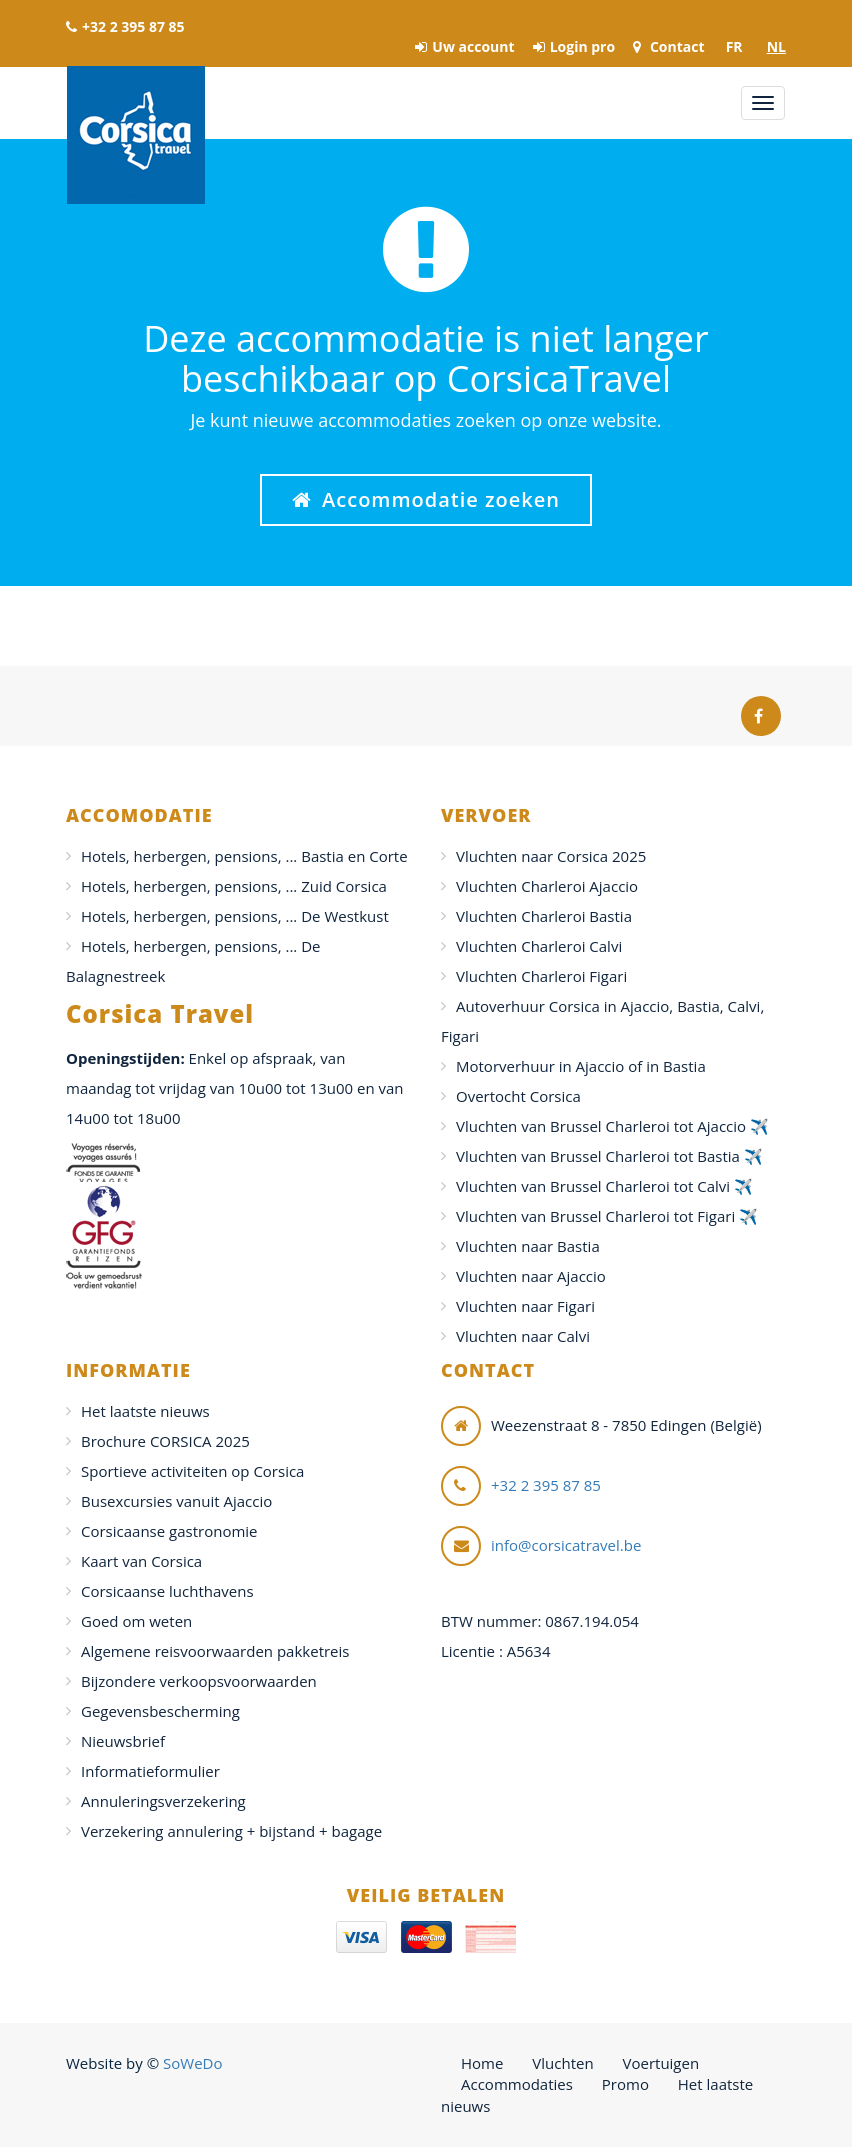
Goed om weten (136, 1621)
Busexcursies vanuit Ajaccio (176, 1501)
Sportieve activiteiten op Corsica (192, 1471)
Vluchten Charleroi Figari (541, 976)
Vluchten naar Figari (525, 1306)
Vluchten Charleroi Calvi (539, 946)
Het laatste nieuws (145, 1411)
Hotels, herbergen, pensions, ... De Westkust (235, 916)
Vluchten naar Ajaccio (531, 1276)
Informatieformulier (150, 1771)
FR (734, 46)
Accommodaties (517, 2084)
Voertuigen (661, 2063)
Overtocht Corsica (518, 1096)
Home (482, 2063)
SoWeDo (192, 2063)
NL (776, 46)
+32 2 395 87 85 (125, 26)
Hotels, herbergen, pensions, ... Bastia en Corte (244, 856)
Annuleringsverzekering (163, 1801)
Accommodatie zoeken (426, 499)
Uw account (464, 46)
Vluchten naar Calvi (523, 1336)
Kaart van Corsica (141, 1561)
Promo (625, 2084)
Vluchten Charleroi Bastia (544, 916)
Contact (668, 46)
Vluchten (562, 2063)
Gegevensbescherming (160, 1711)
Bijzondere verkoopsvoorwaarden (199, 1681)
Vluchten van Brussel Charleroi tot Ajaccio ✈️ (612, 1126)
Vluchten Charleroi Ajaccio (547, 886)
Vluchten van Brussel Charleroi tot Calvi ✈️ (604, 1186)
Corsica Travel (136, 135)
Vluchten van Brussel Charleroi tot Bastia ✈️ (609, 1156)
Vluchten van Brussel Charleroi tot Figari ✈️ (607, 1216)
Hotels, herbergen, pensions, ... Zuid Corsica (234, 886)
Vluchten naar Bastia (528, 1246)
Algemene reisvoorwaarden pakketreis (215, 1651)
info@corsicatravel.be (566, 1545)
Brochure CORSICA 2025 (165, 1441)
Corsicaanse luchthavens (167, 1591)
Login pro (574, 46)
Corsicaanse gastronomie (169, 1531)
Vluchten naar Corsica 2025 (551, 856)
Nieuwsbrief (123, 1741)
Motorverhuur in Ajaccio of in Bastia (581, 1066)
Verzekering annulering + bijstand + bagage (231, 1831)
